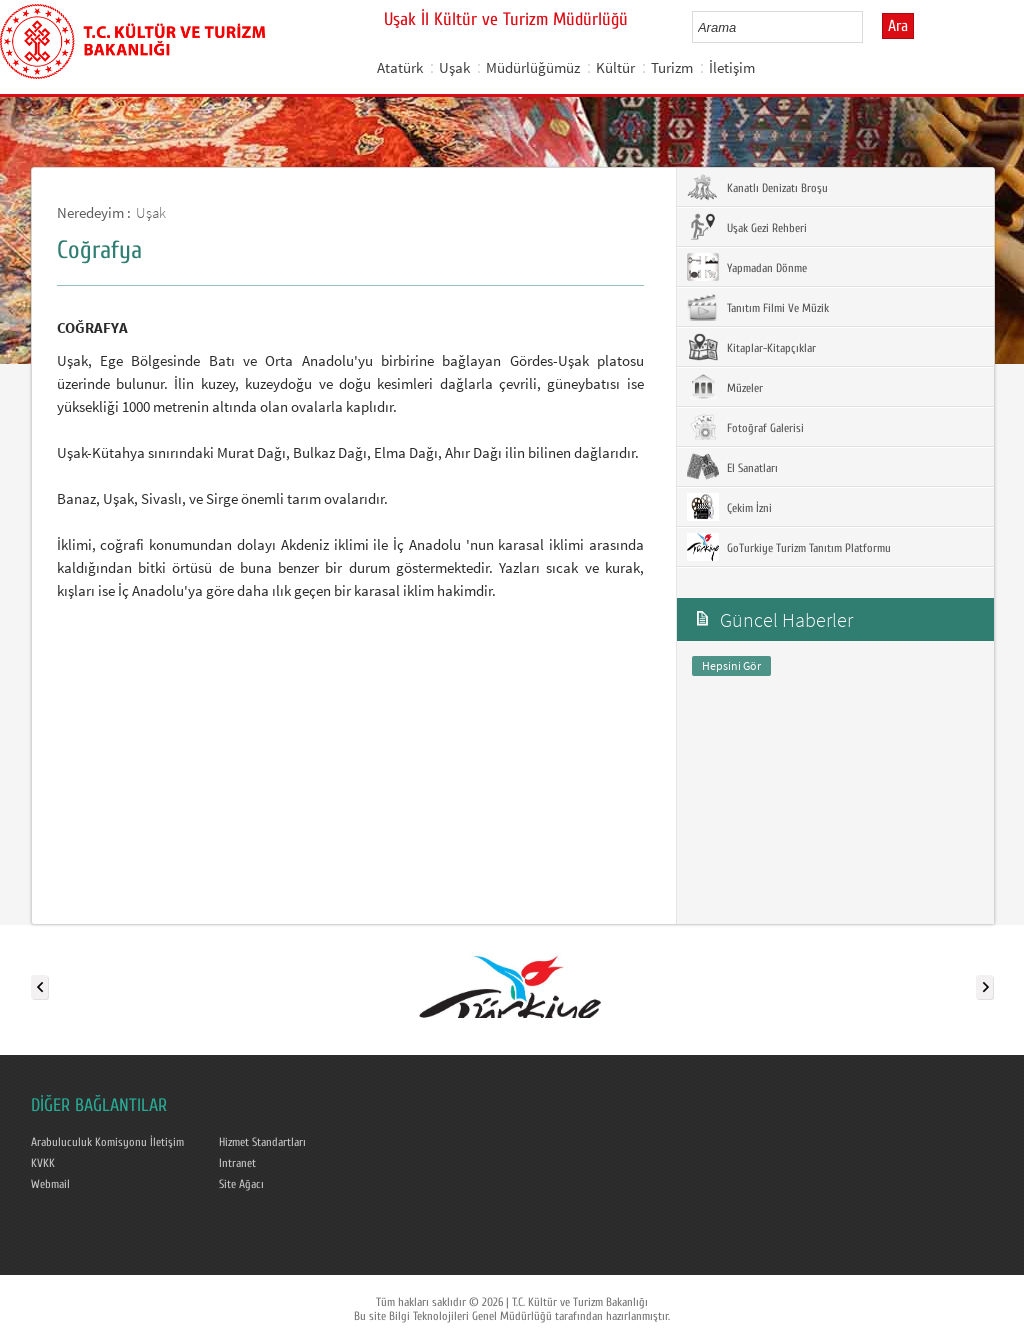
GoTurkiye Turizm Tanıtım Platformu (789, 547)
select (868, 27)
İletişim (732, 67)
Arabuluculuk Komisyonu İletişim (107, 1142)
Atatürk (400, 67)
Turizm (672, 67)
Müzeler (725, 387)
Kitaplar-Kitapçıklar (751, 347)
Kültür (615, 67)
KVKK (43, 1163)
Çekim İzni (729, 507)
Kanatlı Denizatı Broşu (757, 187)
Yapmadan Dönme (747, 267)
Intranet (237, 1163)
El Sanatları (732, 467)
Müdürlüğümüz (533, 67)
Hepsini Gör (731, 665)
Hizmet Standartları (262, 1142)
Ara (898, 26)
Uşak (454, 67)
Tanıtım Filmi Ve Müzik (758, 307)
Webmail (50, 1184)
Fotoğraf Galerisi (745, 427)
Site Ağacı (241, 1184)
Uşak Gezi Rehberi (747, 227)
